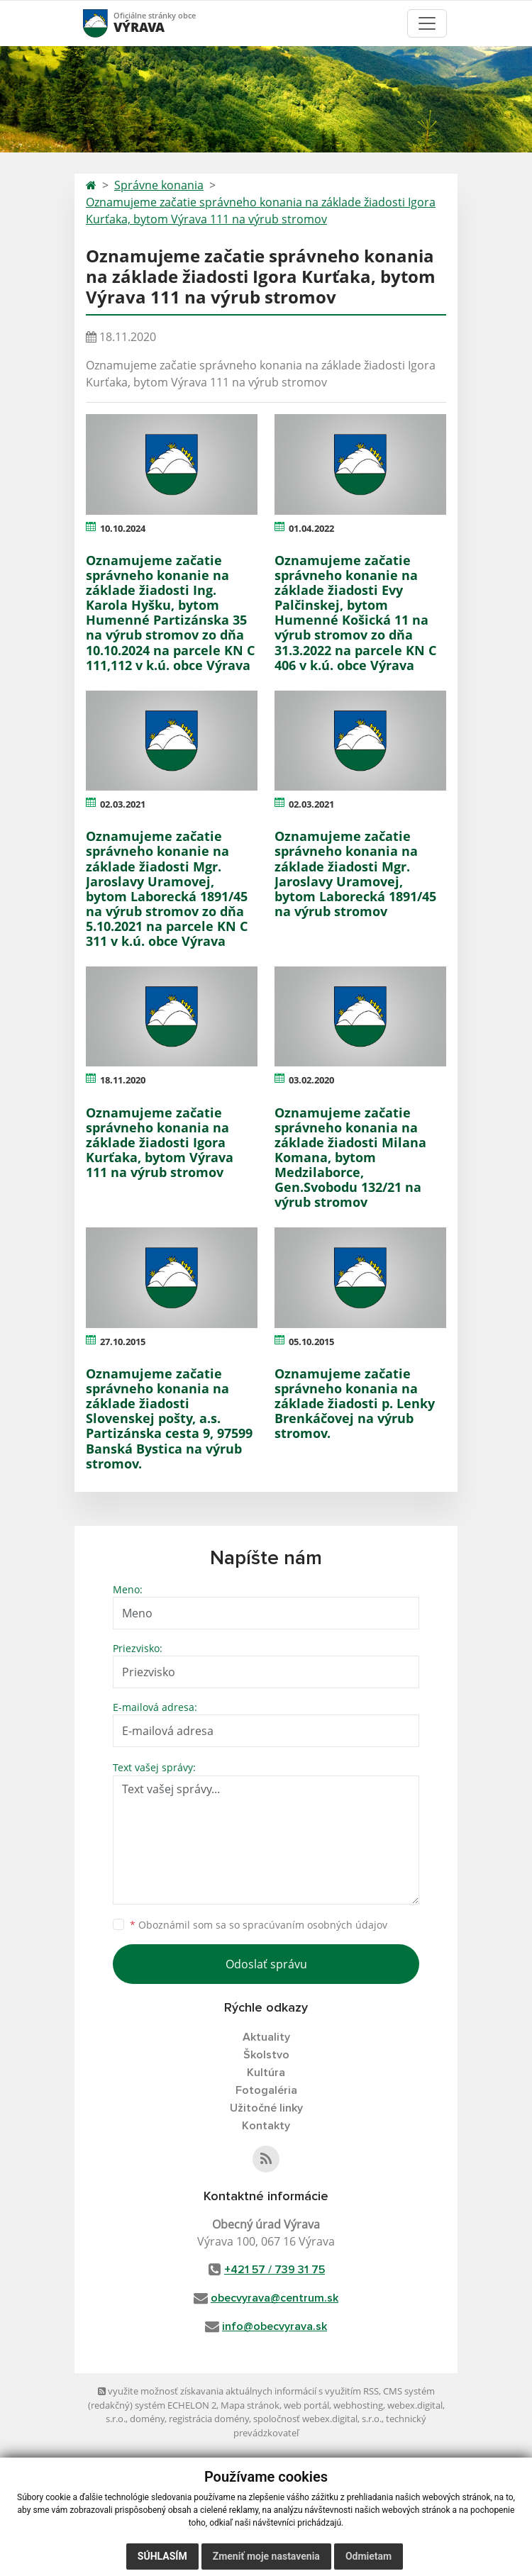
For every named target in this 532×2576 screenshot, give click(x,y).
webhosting (358, 2405)
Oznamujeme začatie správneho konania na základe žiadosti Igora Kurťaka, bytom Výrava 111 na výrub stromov (261, 210)
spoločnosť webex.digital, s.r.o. (317, 2418)
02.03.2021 (122, 804)
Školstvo (266, 2055)
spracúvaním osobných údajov (315, 1924)
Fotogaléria (266, 2090)
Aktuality (266, 2037)
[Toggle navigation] (427, 23)
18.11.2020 (122, 1080)
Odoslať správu (266, 1964)
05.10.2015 (311, 1341)
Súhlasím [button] (162, 2556)
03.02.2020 (311, 1080)
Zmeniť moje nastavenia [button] (266, 2556)
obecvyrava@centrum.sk (274, 2298)
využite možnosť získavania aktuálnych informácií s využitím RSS (238, 2391)
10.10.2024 (122, 528)
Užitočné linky (266, 2108)
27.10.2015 (122, 1341)
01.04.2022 (311, 528)
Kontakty (266, 2125)
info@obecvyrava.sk (274, 2326)
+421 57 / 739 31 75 (274, 2269)
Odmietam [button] (368, 2556)
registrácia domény (209, 2418)
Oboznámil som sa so (258, 1924)
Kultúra (266, 2072)
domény (147, 2418)
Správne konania (159, 185)
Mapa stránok (250, 2405)
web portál (306, 2405)
